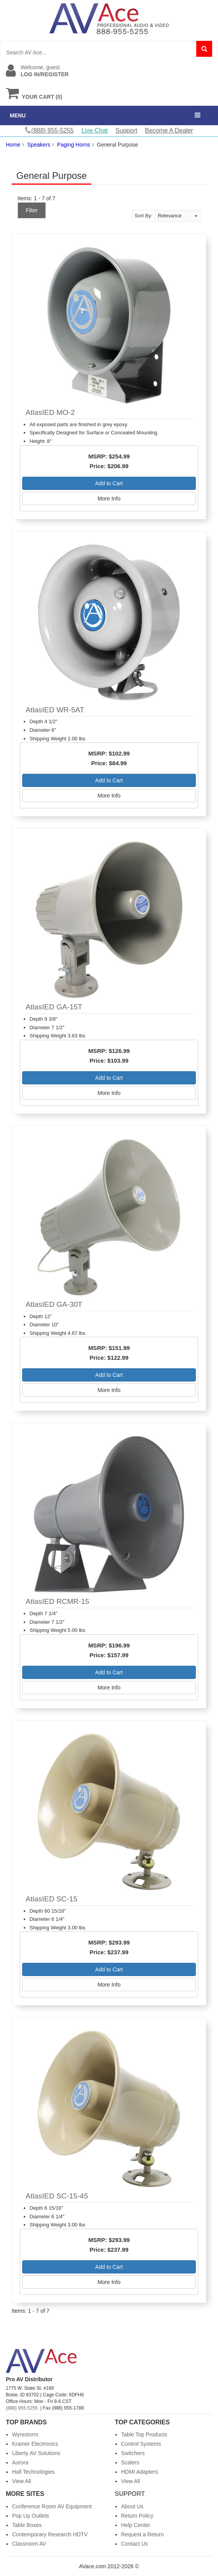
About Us (132, 2506)
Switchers (133, 2453)
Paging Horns (73, 145)
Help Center (135, 2525)
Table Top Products (144, 2434)
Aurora (20, 2462)
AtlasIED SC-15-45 (57, 2196)
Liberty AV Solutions (36, 2453)
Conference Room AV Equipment (52, 2506)
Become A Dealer (169, 130)
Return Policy (137, 2516)
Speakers (38, 145)
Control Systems (141, 2444)
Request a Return (142, 2534)
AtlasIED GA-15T (54, 1007)
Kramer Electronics (35, 2444)
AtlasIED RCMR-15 (57, 1601)
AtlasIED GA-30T (54, 1304)
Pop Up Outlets (30, 2516)
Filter (32, 210)
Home (13, 145)
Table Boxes (27, 2525)
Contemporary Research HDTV (50, 2534)
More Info (109, 498)
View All (21, 2481)
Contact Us (134, 2544)
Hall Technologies (33, 2472)
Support (126, 130)
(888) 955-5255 (22, 2408)
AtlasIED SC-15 (51, 1899)
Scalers (130, 2462)
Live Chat (95, 130)
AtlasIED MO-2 (50, 412)
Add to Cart (109, 483)
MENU (18, 115)
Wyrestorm (25, 2434)
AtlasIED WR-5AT (55, 710)
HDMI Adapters (139, 2472)
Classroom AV (29, 2544)
